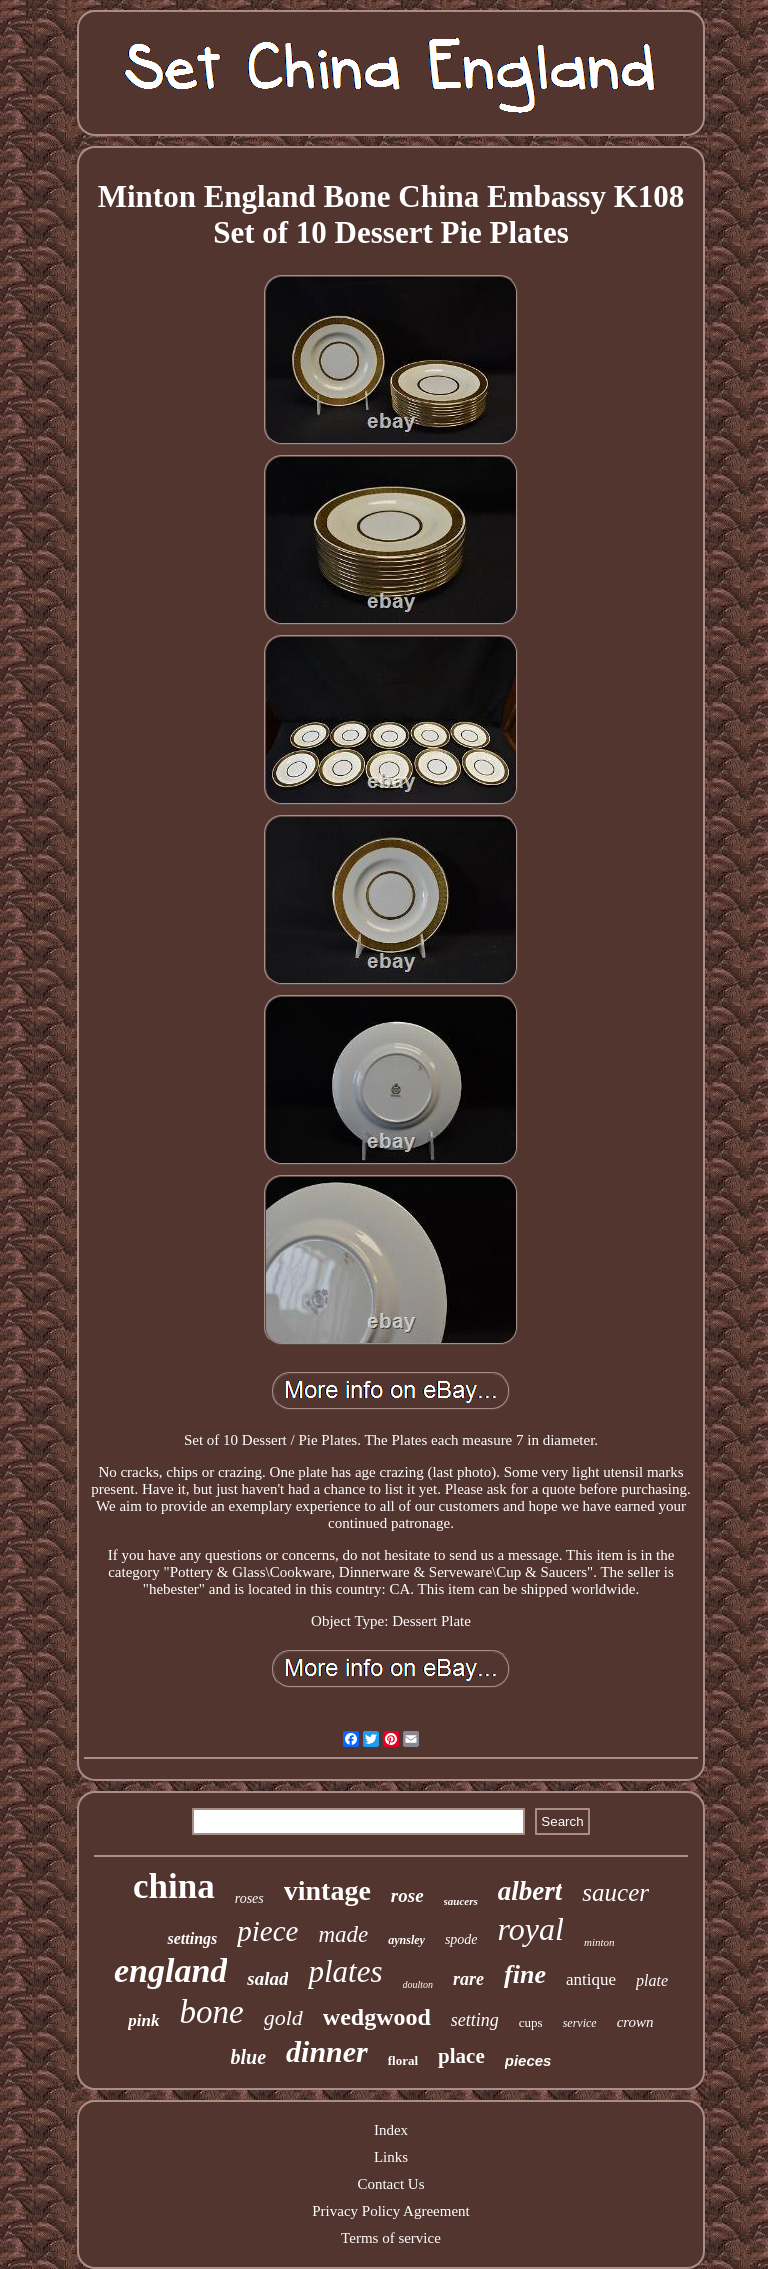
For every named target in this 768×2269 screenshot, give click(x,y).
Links (391, 2157)
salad (267, 1978)
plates (345, 1971)
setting (475, 2020)
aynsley (406, 1940)
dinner (327, 2051)
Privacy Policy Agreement (390, 2211)
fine (525, 1974)
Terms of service (391, 2238)
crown (635, 2022)
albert (530, 1891)
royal (531, 1929)
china (174, 1886)
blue (249, 2057)
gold (283, 2017)
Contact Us (390, 2184)
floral (403, 2060)
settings (192, 1938)
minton (599, 1942)
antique (591, 1979)
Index (391, 2130)
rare (468, 1979)
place (461, 2056)
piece (267, 1931)
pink (143, 2020)
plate (652, 1980)
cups (531, 2022)
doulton (418, 1984)
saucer (615, 1892)
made (343, 1934)
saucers (461, 1901)
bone (212, 2012)
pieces (528, 2060)
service (580, 2023)
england (170, 1970)
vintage (327, 1890)
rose (407, 1895)
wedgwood (377, 2017)
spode (461, 1939)
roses (249, 1898)
